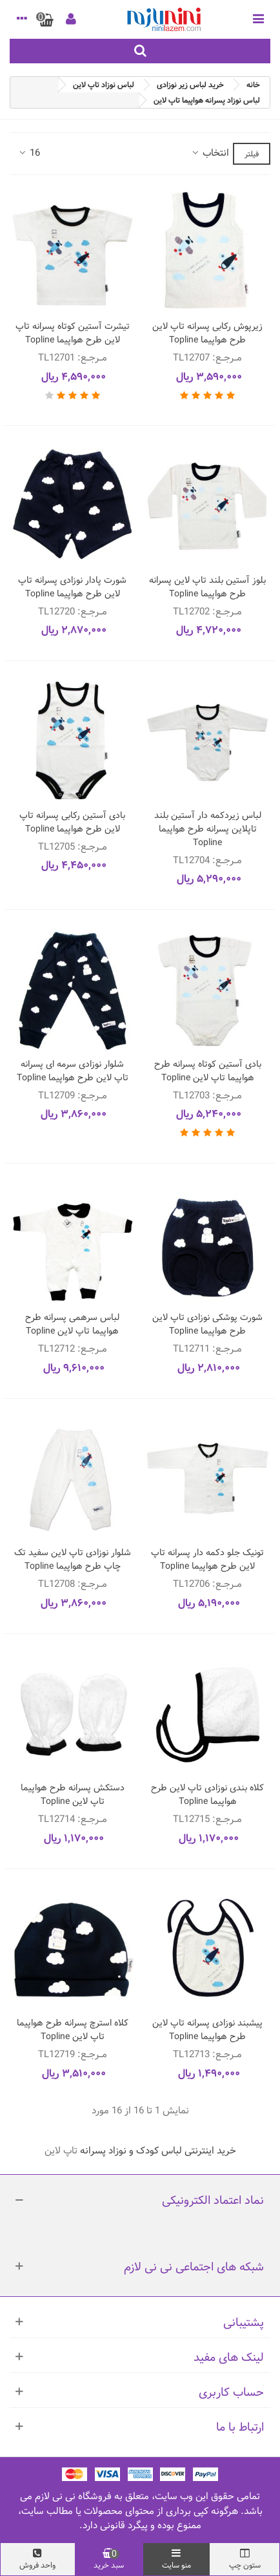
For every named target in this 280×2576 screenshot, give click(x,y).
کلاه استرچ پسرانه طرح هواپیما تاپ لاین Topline (72, 2030)
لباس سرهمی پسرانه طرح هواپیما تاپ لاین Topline (72, 1324)
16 (28, 153)
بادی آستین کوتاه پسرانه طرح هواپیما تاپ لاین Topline (207, 1071)
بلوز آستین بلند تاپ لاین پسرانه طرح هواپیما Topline (207, 587)
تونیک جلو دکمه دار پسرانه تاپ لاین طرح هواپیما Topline (207, 1559)
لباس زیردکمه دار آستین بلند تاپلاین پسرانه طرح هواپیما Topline (207, 829)
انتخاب (209, 153)
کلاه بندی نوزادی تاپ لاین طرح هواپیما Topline (207, 1794)
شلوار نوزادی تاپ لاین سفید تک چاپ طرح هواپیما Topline (72, 1559)
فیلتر (252, 153)
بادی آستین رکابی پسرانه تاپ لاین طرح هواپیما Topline (72, 822)
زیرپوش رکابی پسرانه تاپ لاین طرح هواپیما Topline (207, 333)
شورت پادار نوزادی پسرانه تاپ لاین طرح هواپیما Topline (72, 587)
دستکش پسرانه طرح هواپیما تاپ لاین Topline (73, 1794)
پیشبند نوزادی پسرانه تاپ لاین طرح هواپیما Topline (207, 2030)
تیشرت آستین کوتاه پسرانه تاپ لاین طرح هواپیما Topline (72, 333)
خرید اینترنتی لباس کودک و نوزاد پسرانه (158, 2150)
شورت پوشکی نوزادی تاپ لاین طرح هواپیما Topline (207, 1324)
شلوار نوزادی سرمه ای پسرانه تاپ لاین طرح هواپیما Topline (72, 1071)
